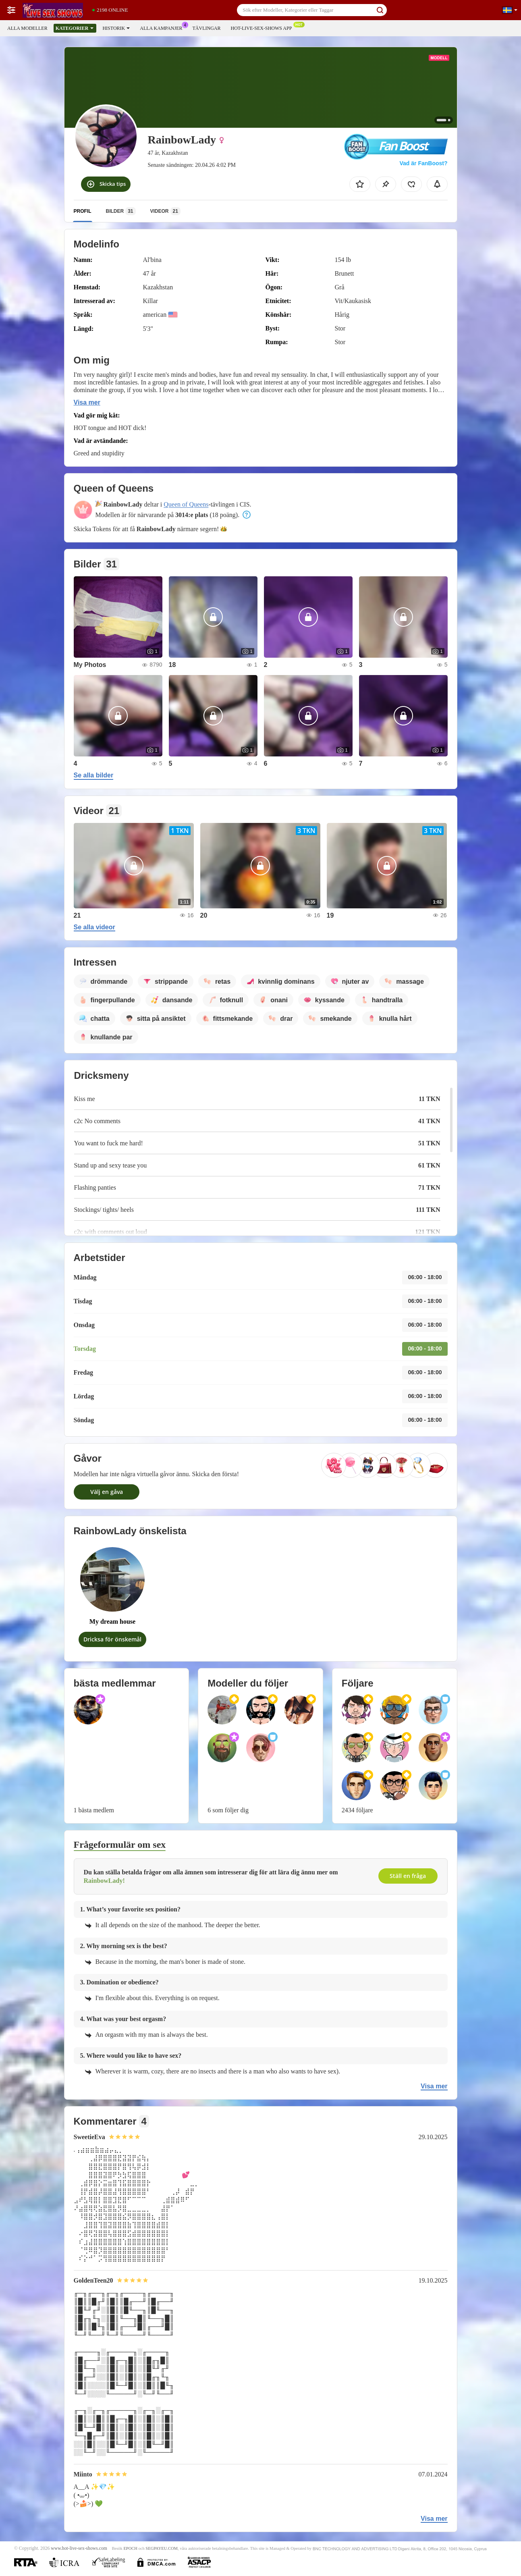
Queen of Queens (186, 504)
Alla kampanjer (163, 27)
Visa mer (87, 402)
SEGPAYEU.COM (161, 2548)
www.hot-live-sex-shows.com (79, 2548)
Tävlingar (206, 28)
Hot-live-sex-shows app (263, 27)
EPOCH (130, 2548)
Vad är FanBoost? (423, 163)
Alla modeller (27, 28)
